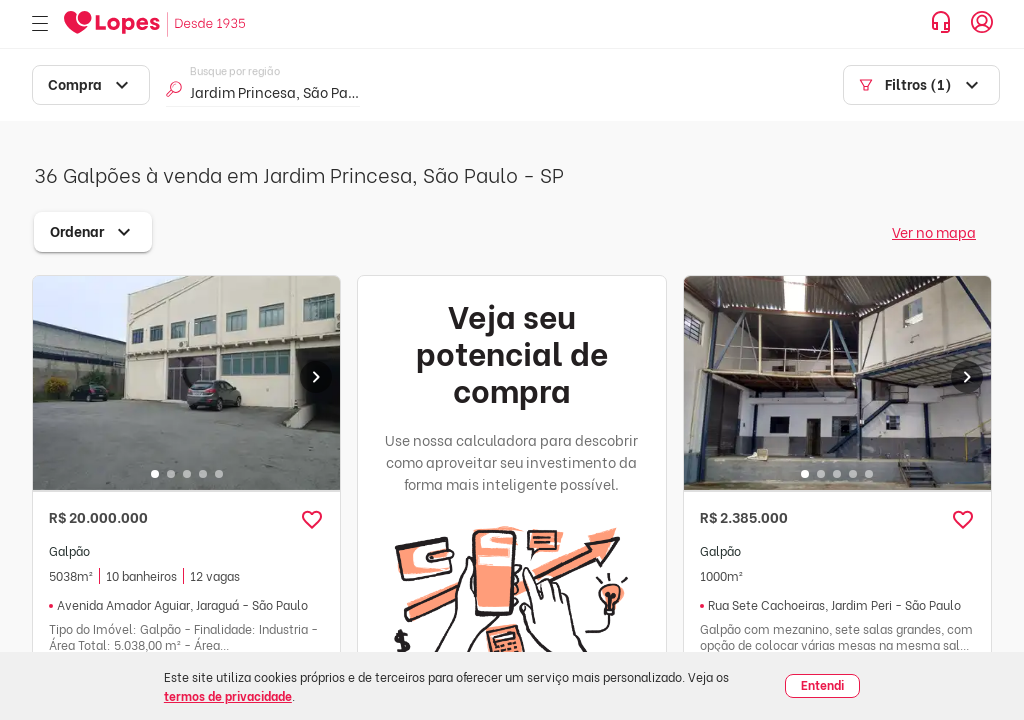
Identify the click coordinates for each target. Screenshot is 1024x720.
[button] (312, 520)
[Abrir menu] (40, 24)
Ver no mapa (934, 231)
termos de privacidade (228, 695)
